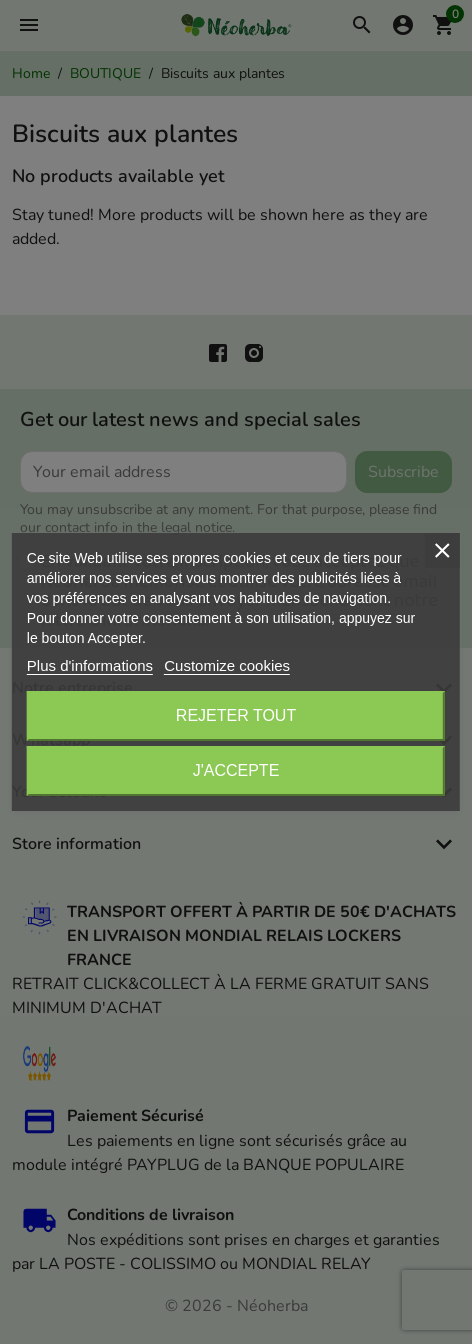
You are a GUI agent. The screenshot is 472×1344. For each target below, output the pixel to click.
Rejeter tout (236, 715)
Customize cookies (227, 665)
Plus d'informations (90, 665)
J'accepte (236, 770)
